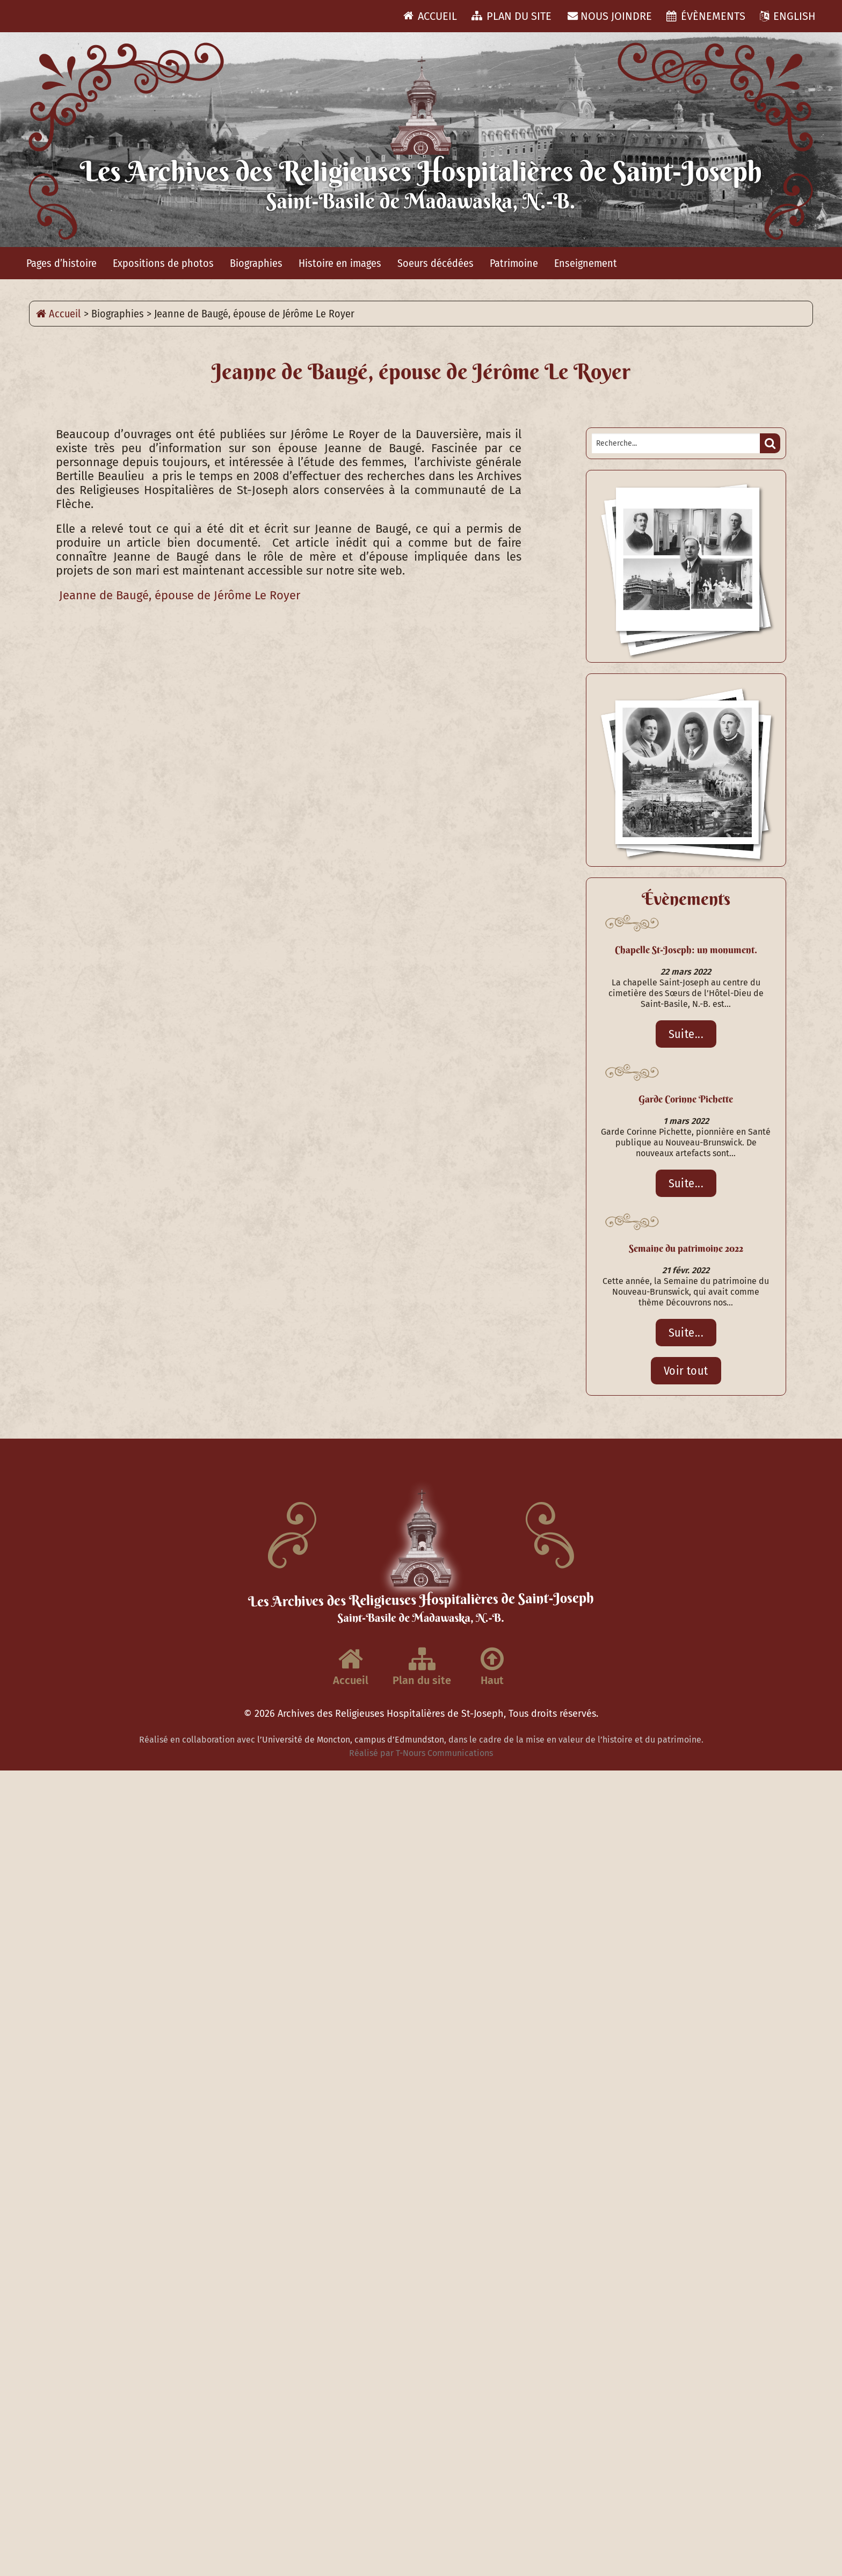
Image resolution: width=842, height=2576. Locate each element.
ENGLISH (788, 16)
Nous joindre (610, 16)
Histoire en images (340, 263)
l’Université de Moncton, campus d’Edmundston (350, 1740)
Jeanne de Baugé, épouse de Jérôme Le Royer (178, 596)
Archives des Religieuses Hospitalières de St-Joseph (391, 1713)
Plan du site (511, 16)
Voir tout (686, 1370)
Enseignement (585, 263)
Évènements (705, 16)
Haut (492, 1665)
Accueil (430, 16)
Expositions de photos (163, 263)
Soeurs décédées (435, 263)
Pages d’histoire (61, 263)
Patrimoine (514, 263)
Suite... (686, 1034)
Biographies (256, 263)
